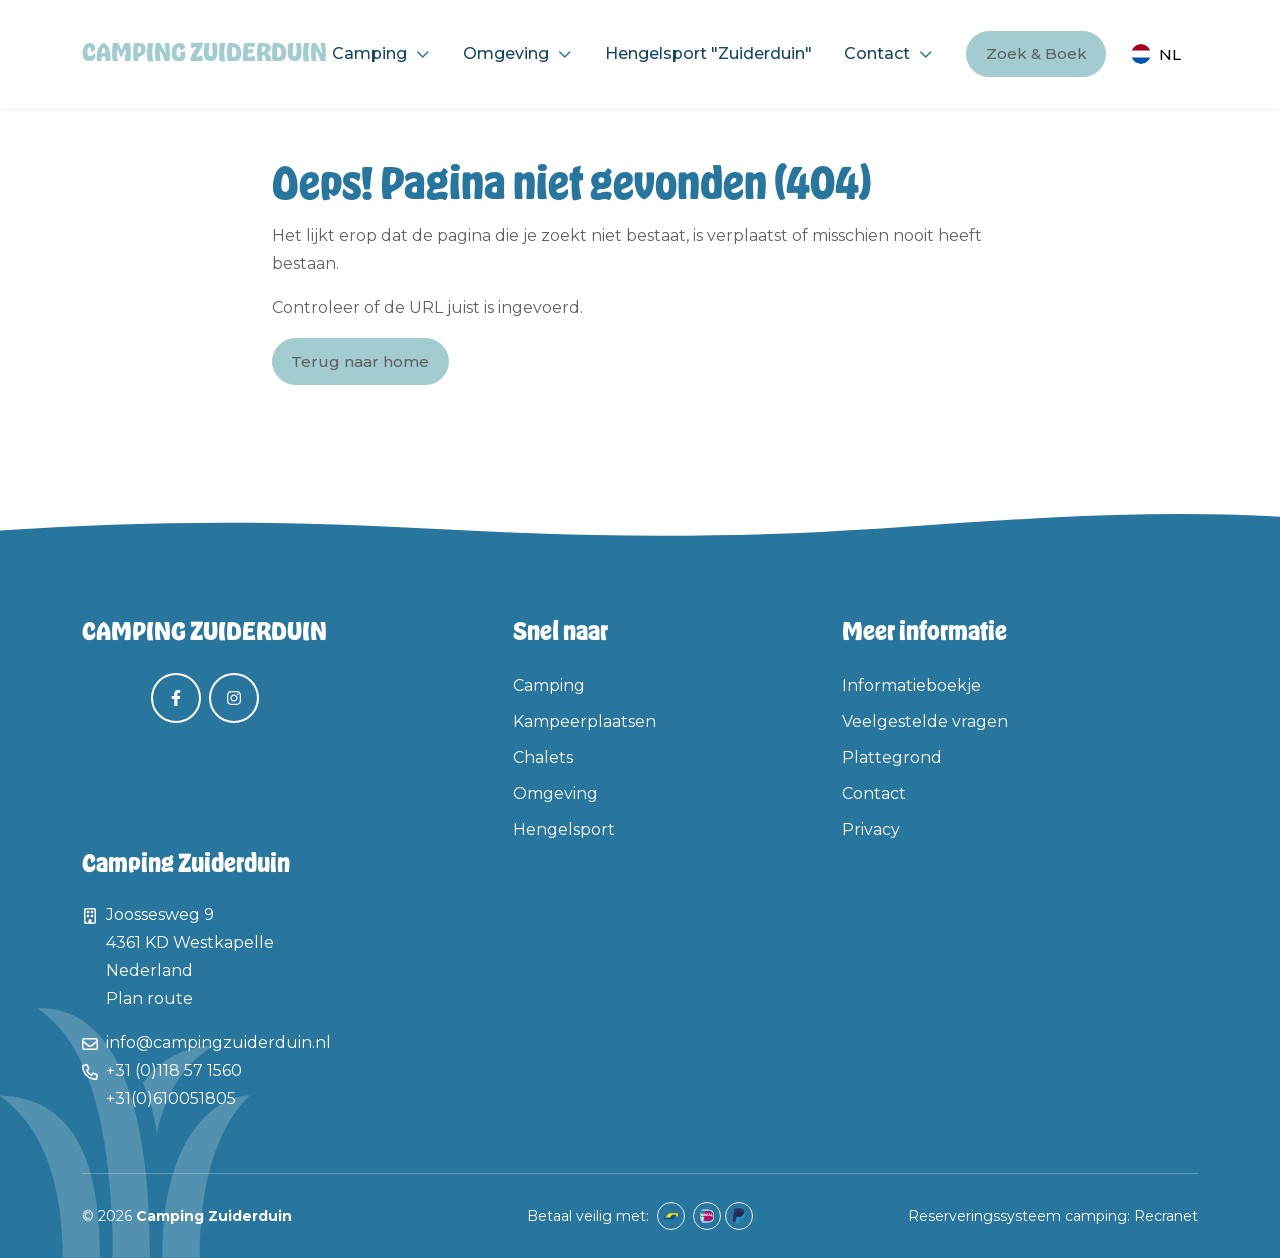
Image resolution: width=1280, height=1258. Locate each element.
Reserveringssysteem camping (1017, 1216)
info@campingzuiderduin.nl (218, 1042)
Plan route (149, 998)
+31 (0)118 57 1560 (174, 1070)
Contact (877, 53)
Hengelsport (564, 829)
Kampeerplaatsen (584, 721)
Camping (369, 53)
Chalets (543, 757)
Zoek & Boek (1036, 53)
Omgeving (506, 53)
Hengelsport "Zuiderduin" (708, 53)
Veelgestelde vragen (925, 721)
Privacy (871, 829)
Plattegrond (892, 757)
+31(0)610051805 (171, 1098)
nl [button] (1170, 54)
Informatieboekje (911, 685)
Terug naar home (360, 361)
